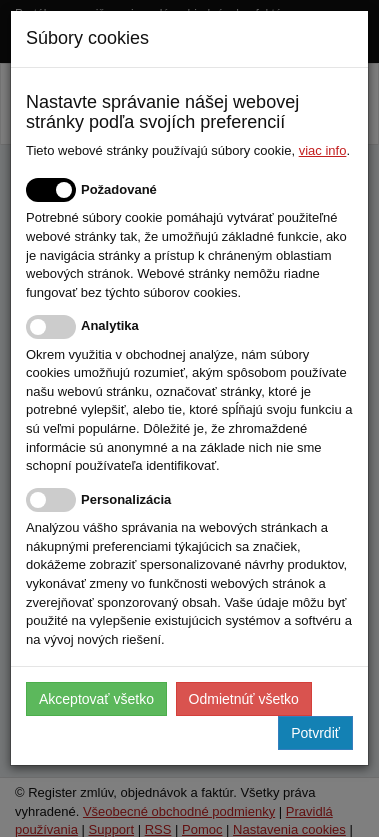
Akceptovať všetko (96, 699)
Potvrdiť (315, 733)
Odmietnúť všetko (244, 699)
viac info (323, 150)
